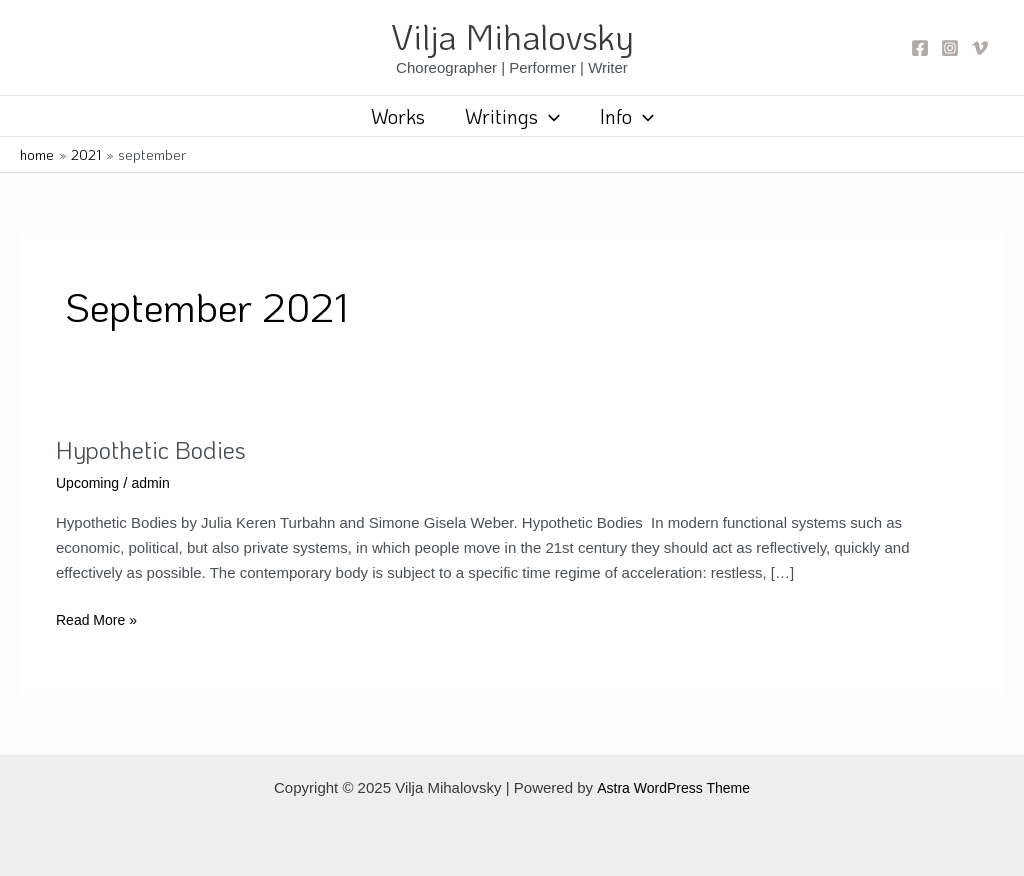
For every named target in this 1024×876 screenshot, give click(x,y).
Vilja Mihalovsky (512, 36)
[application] (549, 116)
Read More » (99, 620)
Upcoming (90, 482)
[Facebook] (920, 48)
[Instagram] (950, 48)
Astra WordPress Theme (673, 787)
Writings (512, 116)
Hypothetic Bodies (158, 449)
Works (398, 116)
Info (627, 116)
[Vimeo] (980, 48)
